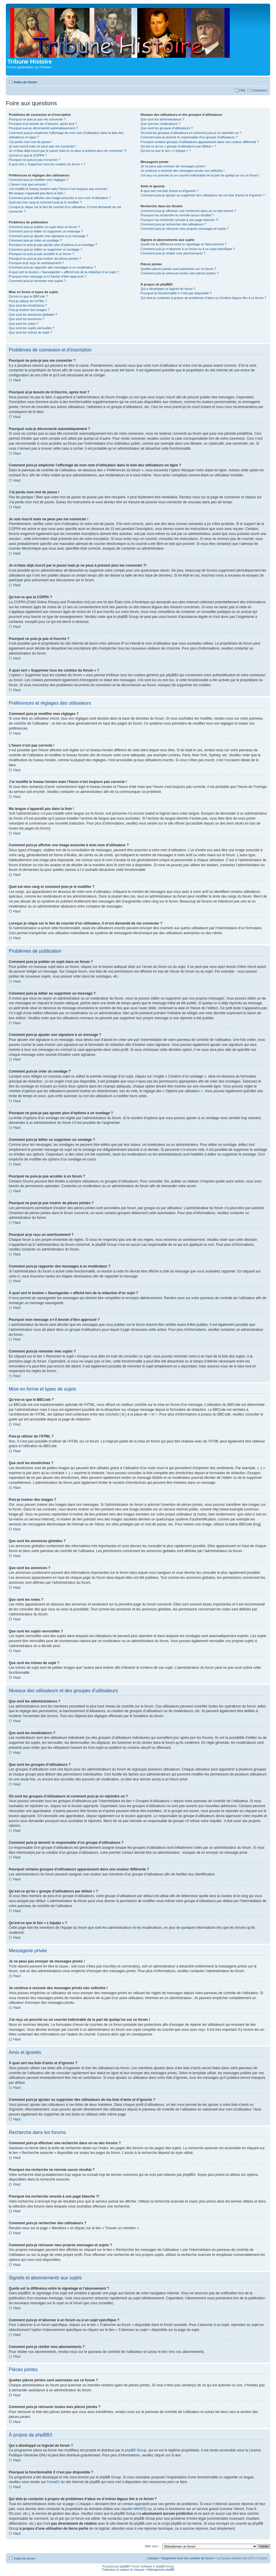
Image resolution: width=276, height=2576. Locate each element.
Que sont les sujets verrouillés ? (31, 328)
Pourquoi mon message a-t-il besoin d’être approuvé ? (47, 276)
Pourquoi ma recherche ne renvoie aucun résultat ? (177, 215)
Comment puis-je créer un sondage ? (35, 240)
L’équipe (153, 2558)
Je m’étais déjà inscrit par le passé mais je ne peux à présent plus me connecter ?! (67, 150)
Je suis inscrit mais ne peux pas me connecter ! (42, 146)
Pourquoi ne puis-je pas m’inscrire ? (34, 160)
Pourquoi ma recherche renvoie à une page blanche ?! (179, 220)
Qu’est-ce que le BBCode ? (28, 296)
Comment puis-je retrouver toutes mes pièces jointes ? (179, 273)
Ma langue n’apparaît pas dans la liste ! (37, 193)
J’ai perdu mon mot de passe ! (30, 142)
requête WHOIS (133, 2509)
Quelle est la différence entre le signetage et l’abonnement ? (183, 244)
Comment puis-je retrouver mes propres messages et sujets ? (184, 228)
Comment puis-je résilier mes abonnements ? (172, 253)
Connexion (259, 90)
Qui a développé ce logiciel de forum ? (167, 288)
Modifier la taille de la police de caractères (263, 81)
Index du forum (25, 82)
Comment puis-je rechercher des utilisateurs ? (173, 224)
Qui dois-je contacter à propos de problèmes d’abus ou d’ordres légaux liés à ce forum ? (203, 298)
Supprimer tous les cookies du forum (188, 2558)
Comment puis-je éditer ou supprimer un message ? (46, 231)
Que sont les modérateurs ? (160, 123)
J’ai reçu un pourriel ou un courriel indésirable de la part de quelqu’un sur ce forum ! (200, 175)
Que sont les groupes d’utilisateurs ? (166, 128)
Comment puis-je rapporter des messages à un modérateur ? (52, 267)
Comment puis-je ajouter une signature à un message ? (48, 236)
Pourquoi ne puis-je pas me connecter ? (37, 119)
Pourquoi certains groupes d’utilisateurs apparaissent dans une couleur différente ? (199, 142)
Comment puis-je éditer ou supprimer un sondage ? (45, 249)
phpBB (124, 2566)
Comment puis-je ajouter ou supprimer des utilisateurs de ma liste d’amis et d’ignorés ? (202, 195)
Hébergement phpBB (160, 2569)
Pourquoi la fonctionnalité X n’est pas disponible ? (176, 293)
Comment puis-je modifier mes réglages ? (38, 179)
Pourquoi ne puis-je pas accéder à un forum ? (41, 254)
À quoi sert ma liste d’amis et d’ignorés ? (169, 191)
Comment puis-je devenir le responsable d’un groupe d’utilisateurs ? (188, 137)
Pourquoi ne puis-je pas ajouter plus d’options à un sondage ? (53, 245)
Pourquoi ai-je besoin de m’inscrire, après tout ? (43, 123)
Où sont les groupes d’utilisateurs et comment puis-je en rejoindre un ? (190, 133)
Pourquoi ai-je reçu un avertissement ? (36, 263)
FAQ (242, 90)
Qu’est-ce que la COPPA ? (28, 155)
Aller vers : (152, 2546)
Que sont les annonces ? (26, 319)
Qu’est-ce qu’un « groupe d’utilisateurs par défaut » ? (178, 146)
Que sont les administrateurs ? (162, 119)
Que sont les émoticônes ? (28, 305)
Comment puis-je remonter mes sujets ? (37, 281)
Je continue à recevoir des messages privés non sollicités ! (182, 170)
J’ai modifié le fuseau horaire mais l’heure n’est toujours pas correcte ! (59, 189)
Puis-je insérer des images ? (29, 310)
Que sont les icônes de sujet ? (30, 332)
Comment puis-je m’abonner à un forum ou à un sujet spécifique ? (187, 249)
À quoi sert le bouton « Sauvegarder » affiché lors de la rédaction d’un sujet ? (64, 272)
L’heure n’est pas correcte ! (28, 184)
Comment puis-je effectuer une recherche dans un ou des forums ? (188, 211)
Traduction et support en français (123, 2569)
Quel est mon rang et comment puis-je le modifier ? (45, 202)
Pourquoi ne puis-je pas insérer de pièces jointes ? (45, 258)
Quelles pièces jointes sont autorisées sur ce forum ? (178, 269)
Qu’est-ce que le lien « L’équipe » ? (165, 150)
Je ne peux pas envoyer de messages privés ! (173, 166)
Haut (16, 380)
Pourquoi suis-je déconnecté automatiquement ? (43, 128)
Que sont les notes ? (23, 323)
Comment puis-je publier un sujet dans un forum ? (44, 227)
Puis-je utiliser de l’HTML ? (28, 301)
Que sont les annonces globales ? (33, 314)
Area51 (54, 2482)
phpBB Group (136, 2450)
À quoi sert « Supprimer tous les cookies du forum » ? (47, 164)
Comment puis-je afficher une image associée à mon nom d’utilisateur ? (60, 198)
